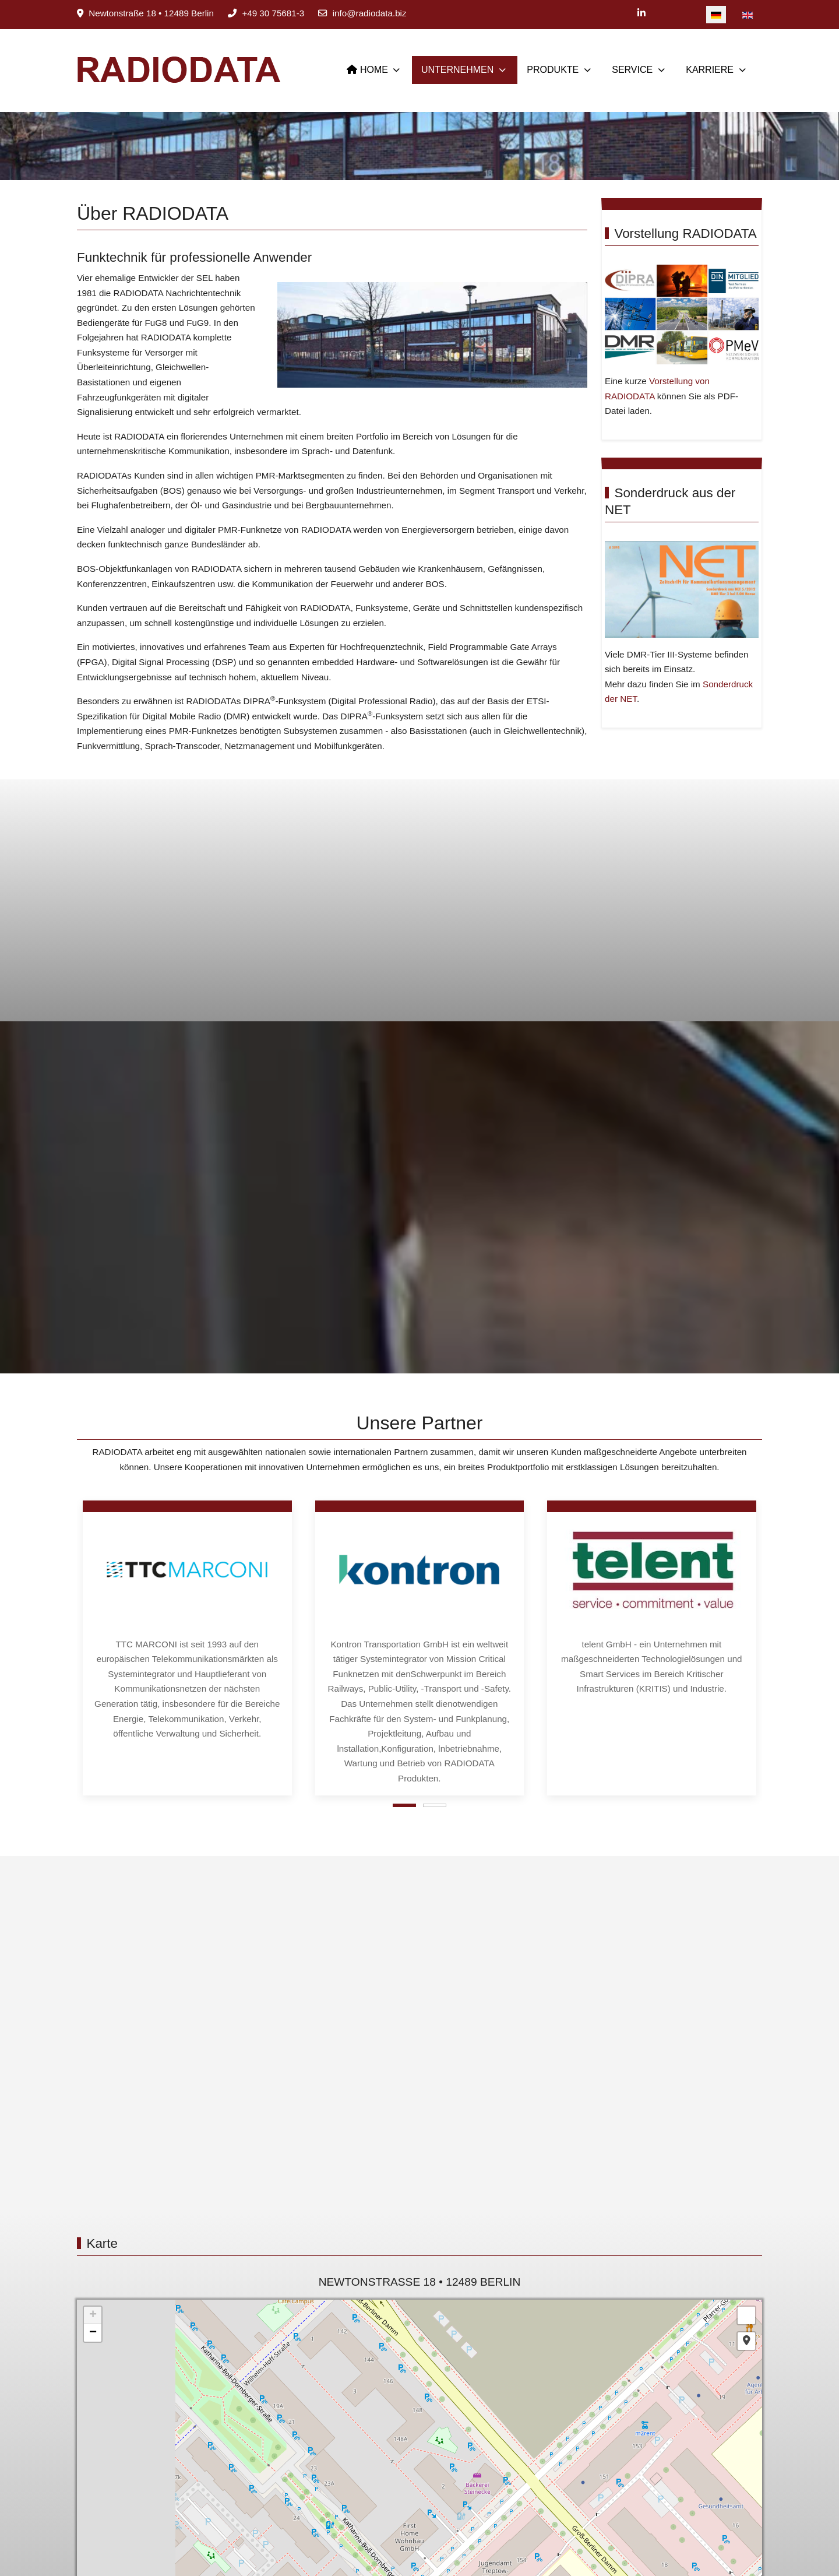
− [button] (93, 2333)
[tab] (404, 1805)
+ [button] (93, 2315)
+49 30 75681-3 (273, 13)
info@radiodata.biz (370, 13)
